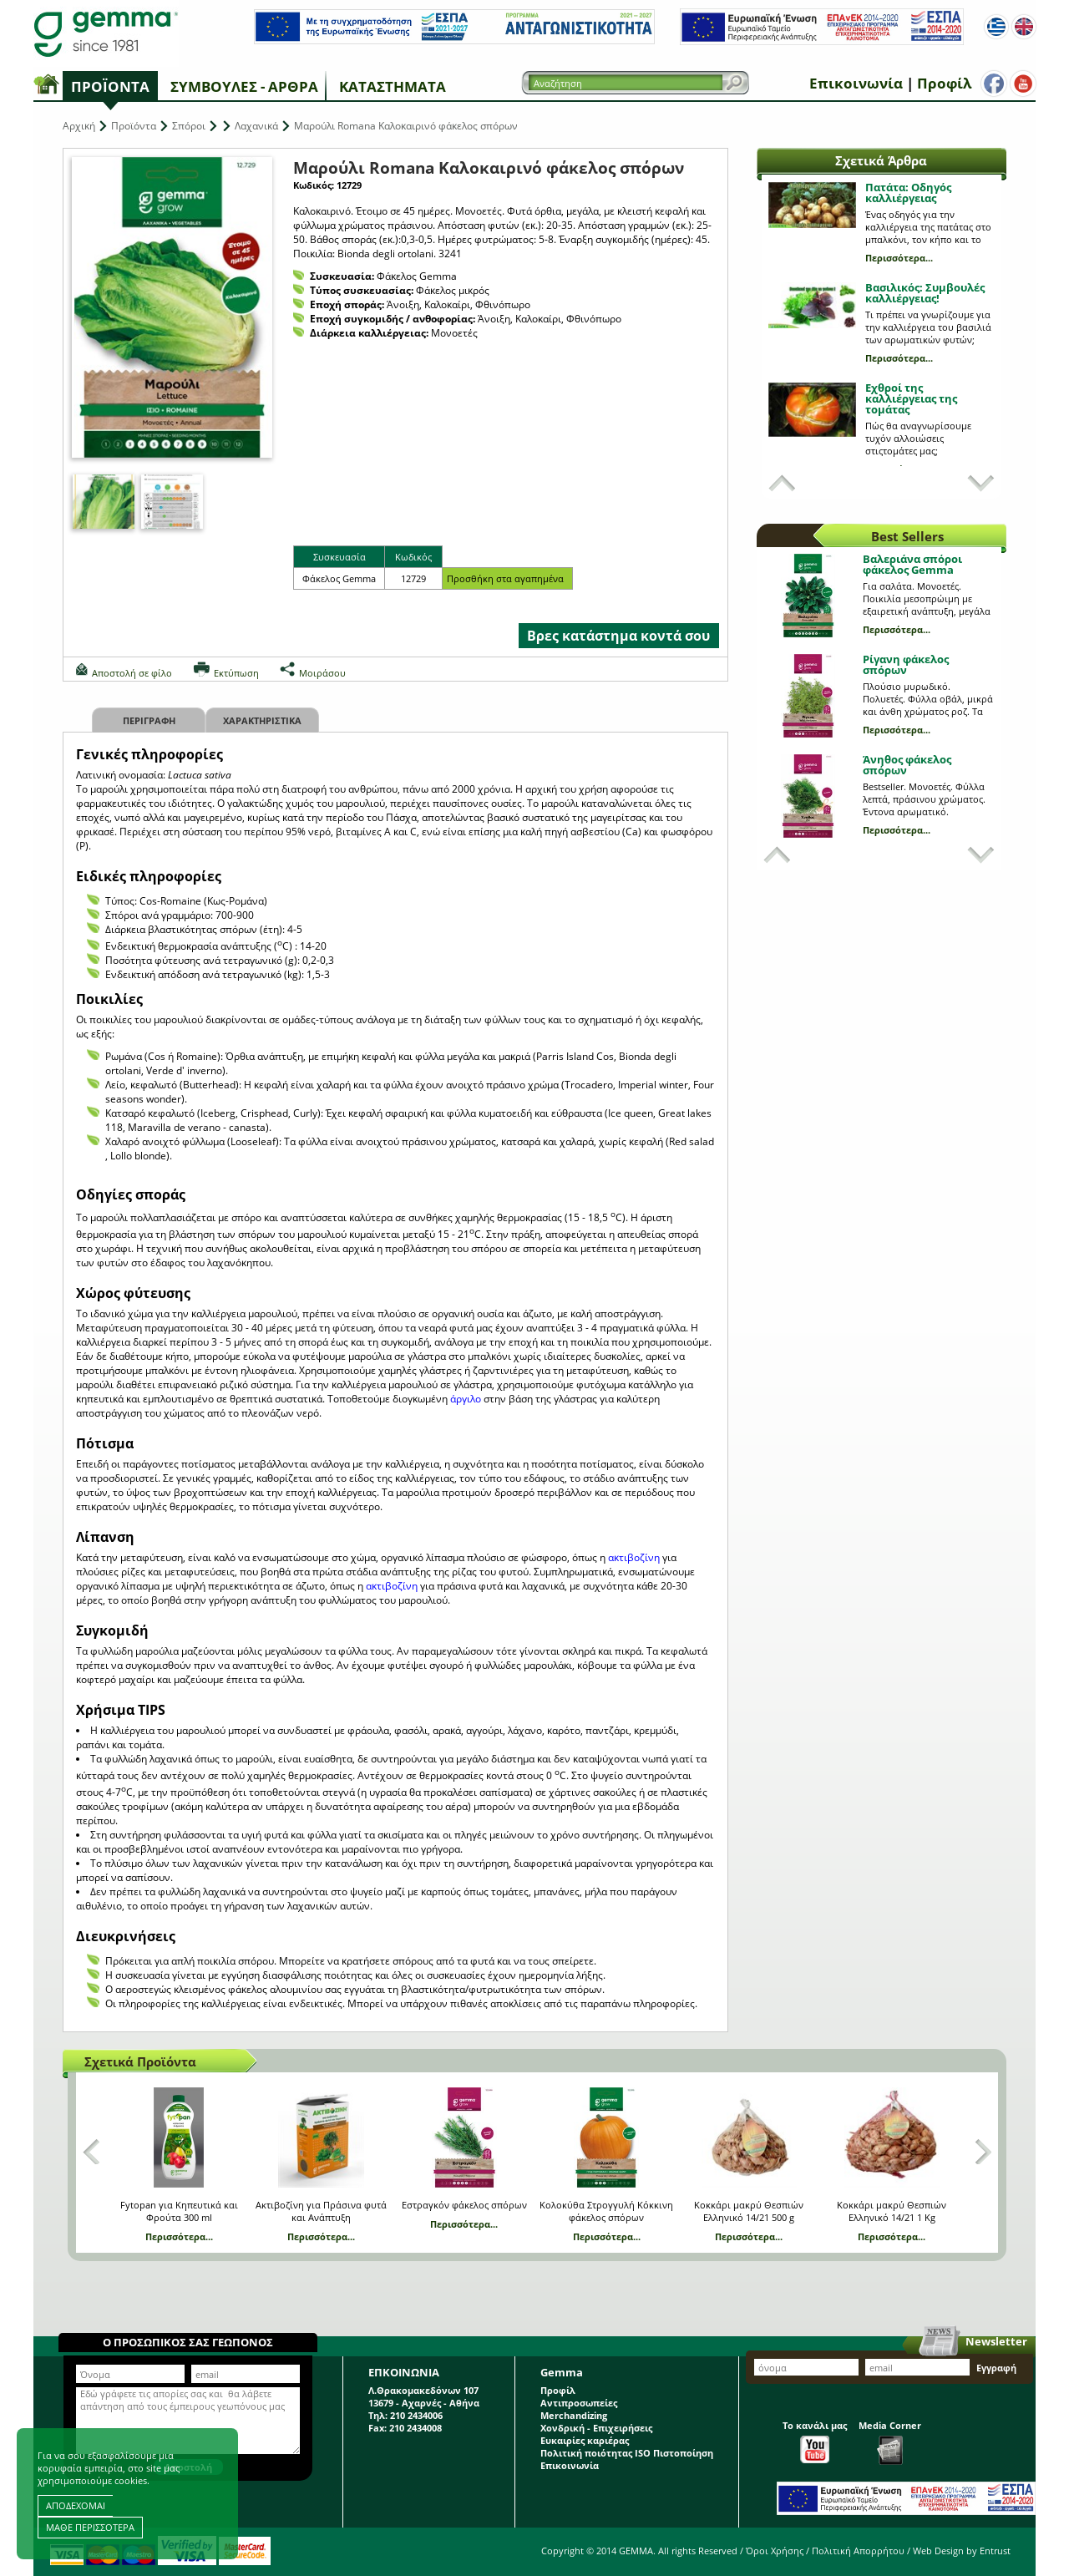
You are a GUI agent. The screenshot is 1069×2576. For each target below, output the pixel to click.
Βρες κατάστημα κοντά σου (618, 635)
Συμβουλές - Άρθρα (244, 86)
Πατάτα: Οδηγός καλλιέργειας (908, 192)
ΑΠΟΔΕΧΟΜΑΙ (75, 2505)
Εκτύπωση (236, 673)
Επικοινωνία (856, 83)
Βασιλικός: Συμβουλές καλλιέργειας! (925, 293)
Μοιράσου (322, 673)
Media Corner (890, 2442)
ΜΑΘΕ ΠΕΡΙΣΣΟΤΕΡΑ (90, 2527)
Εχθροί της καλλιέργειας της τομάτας (911, 398)
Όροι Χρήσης (774, 2550)
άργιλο (467, 1399)
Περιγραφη (149, 720)
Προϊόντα (110, 86)
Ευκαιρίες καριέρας (584, 2440)
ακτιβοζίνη (635, 1557)
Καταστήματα (392, 86)
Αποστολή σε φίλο (132, 673)
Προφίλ (944, 83)
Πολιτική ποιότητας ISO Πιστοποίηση (626, 2453)
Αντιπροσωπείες (578, 2402)
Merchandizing (573, 2415)
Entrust (995, 2550)
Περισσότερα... (899, 257)
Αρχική (79, 126)
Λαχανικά (256, 126)
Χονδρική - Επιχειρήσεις (596, 2427)
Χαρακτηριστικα (262, 720)
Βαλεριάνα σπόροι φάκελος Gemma (912, 564)
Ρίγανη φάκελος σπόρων (906, 664)
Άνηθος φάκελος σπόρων (907, 765)
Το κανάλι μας (815, 2441)
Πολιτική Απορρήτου (858, 2550)
